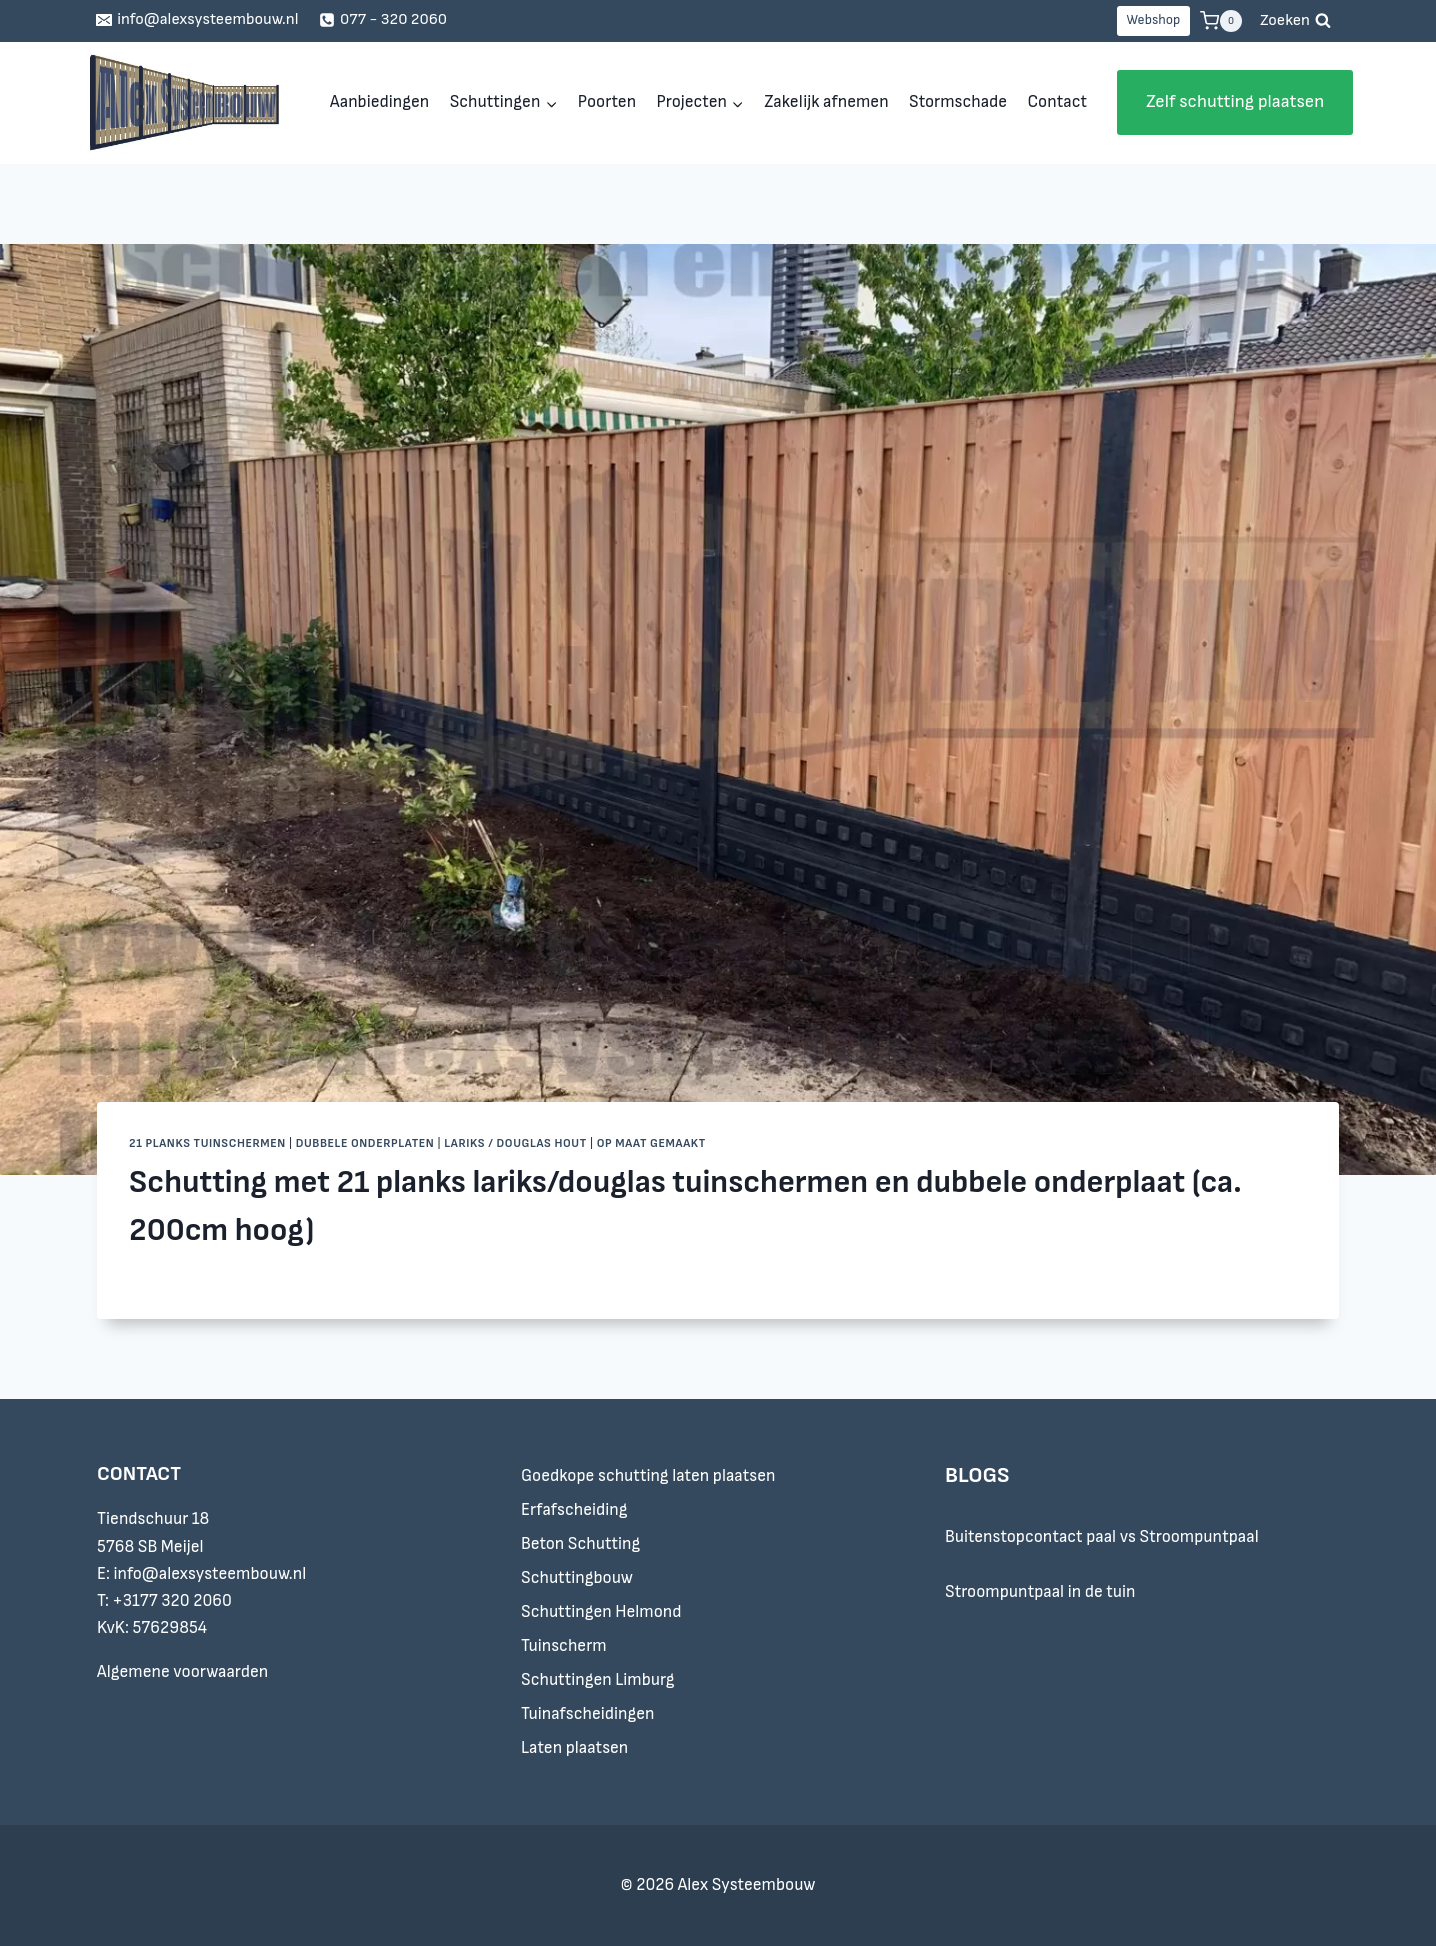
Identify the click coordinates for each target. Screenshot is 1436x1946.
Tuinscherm (564, 1646)
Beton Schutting (580, 1544)
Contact (1056, 102)
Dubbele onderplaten (365, 1143)
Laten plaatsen (574, 1748)
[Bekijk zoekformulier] (1295, 21)
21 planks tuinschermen (207, 1143)
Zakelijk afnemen (826, 102)
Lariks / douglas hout (515, 1143)
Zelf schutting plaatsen (1235, 101)
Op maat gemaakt (651, 1143)
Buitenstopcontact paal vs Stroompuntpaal (1102, 1537)
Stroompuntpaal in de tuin (1040, 1592)
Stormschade (958, 102)
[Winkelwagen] (1221, 21)
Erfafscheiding (574, 1510)
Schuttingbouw (577, 1578)
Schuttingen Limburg (598, 1680)
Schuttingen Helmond (601, 1612)
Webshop (1153, 20)
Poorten (607, 102)
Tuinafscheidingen (588, 1714)
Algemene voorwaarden (182, 1672)
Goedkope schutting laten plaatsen (648, 1476)
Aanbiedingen (379, 102)
